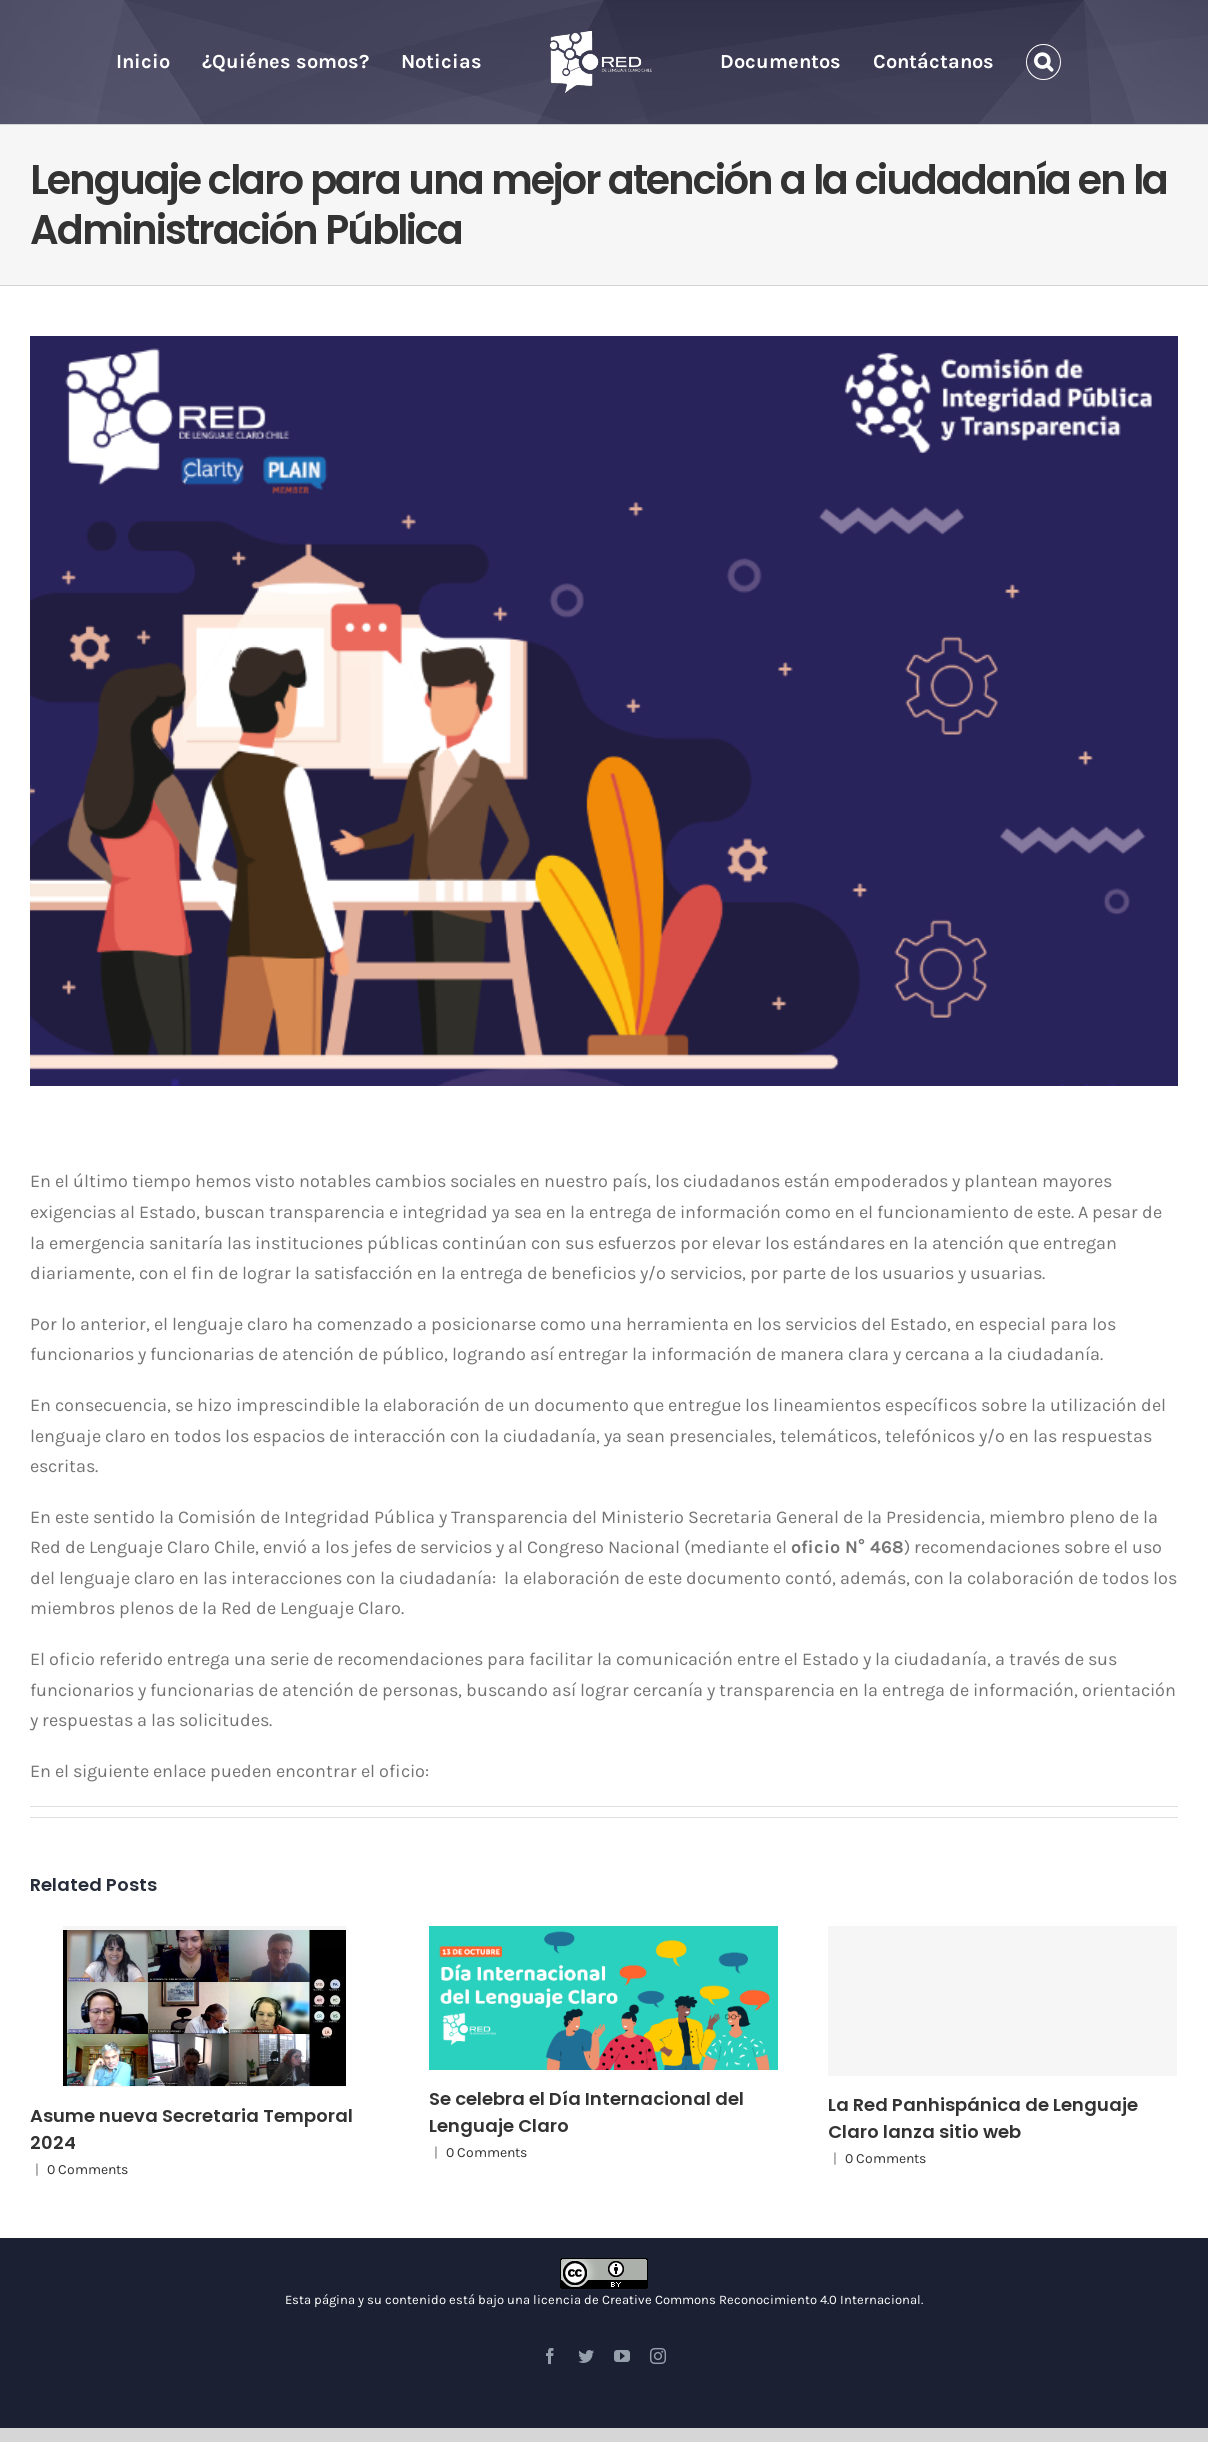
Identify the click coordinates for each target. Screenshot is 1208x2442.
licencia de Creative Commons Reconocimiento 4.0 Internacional (727, 2299)
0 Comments (87, 2169)
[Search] (1043, 62)
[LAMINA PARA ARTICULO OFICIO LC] (604, 711)
